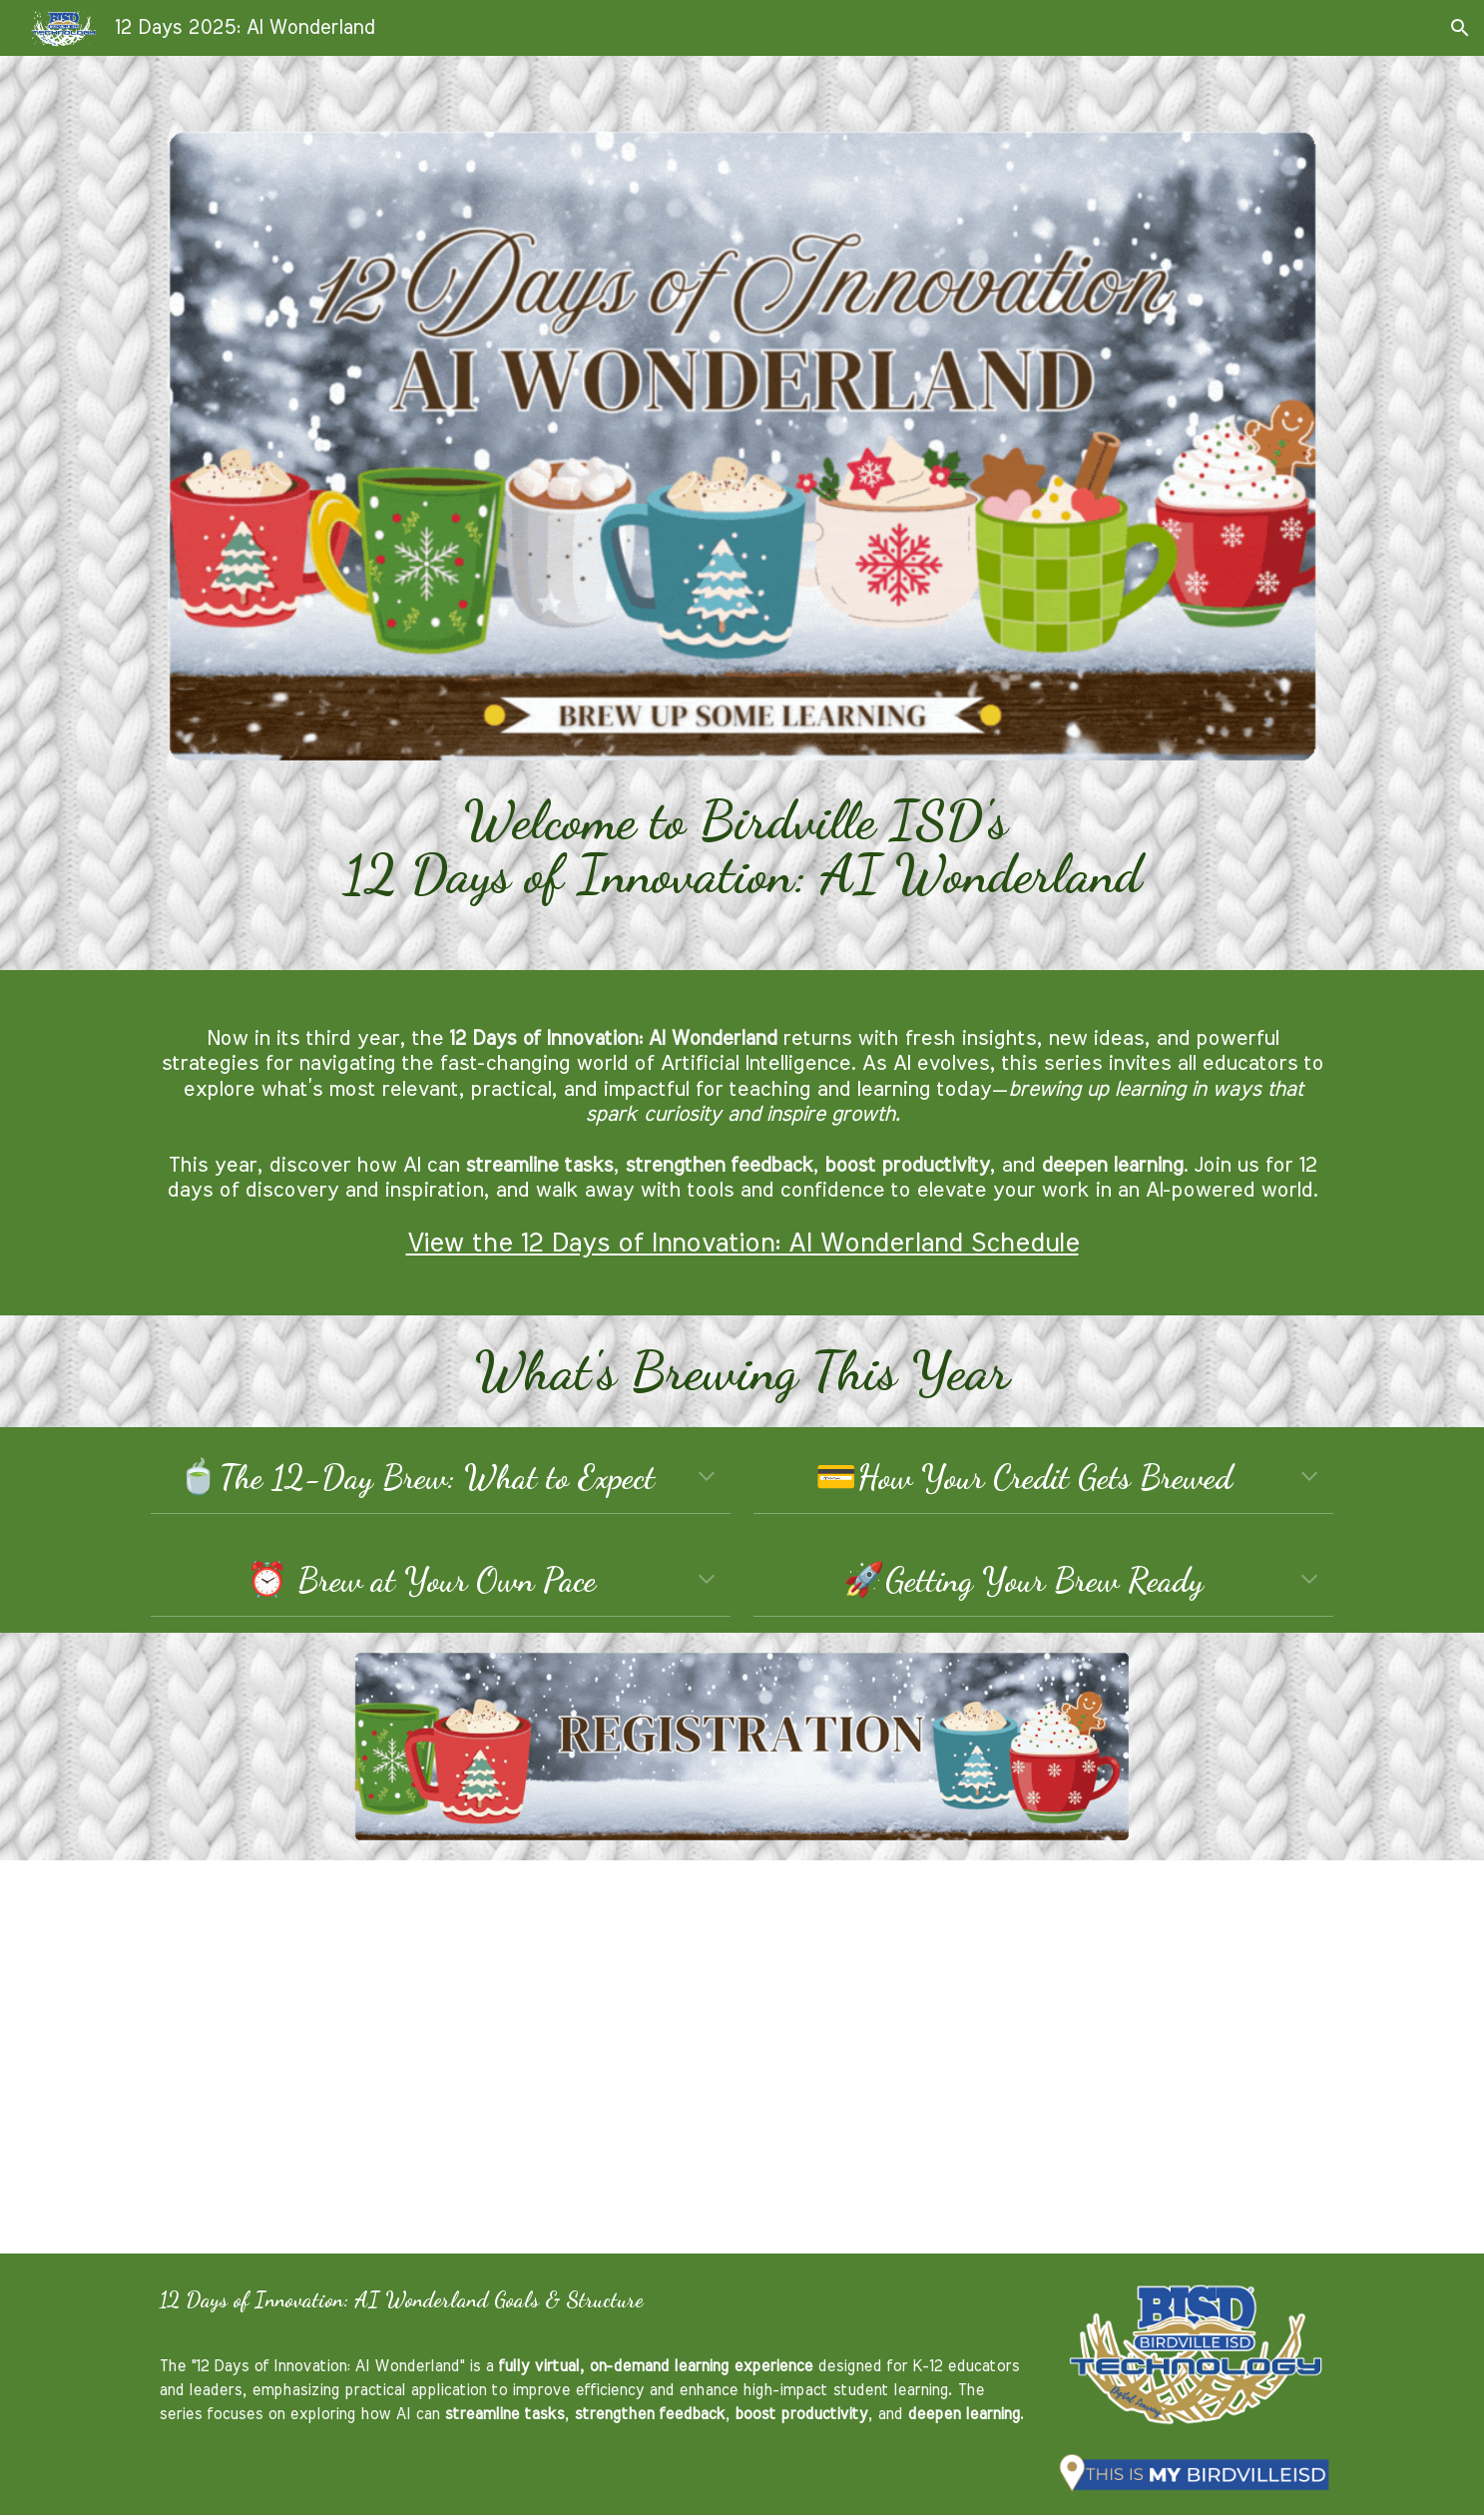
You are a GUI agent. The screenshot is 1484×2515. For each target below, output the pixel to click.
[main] (742, 847)
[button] (1460, 28)
